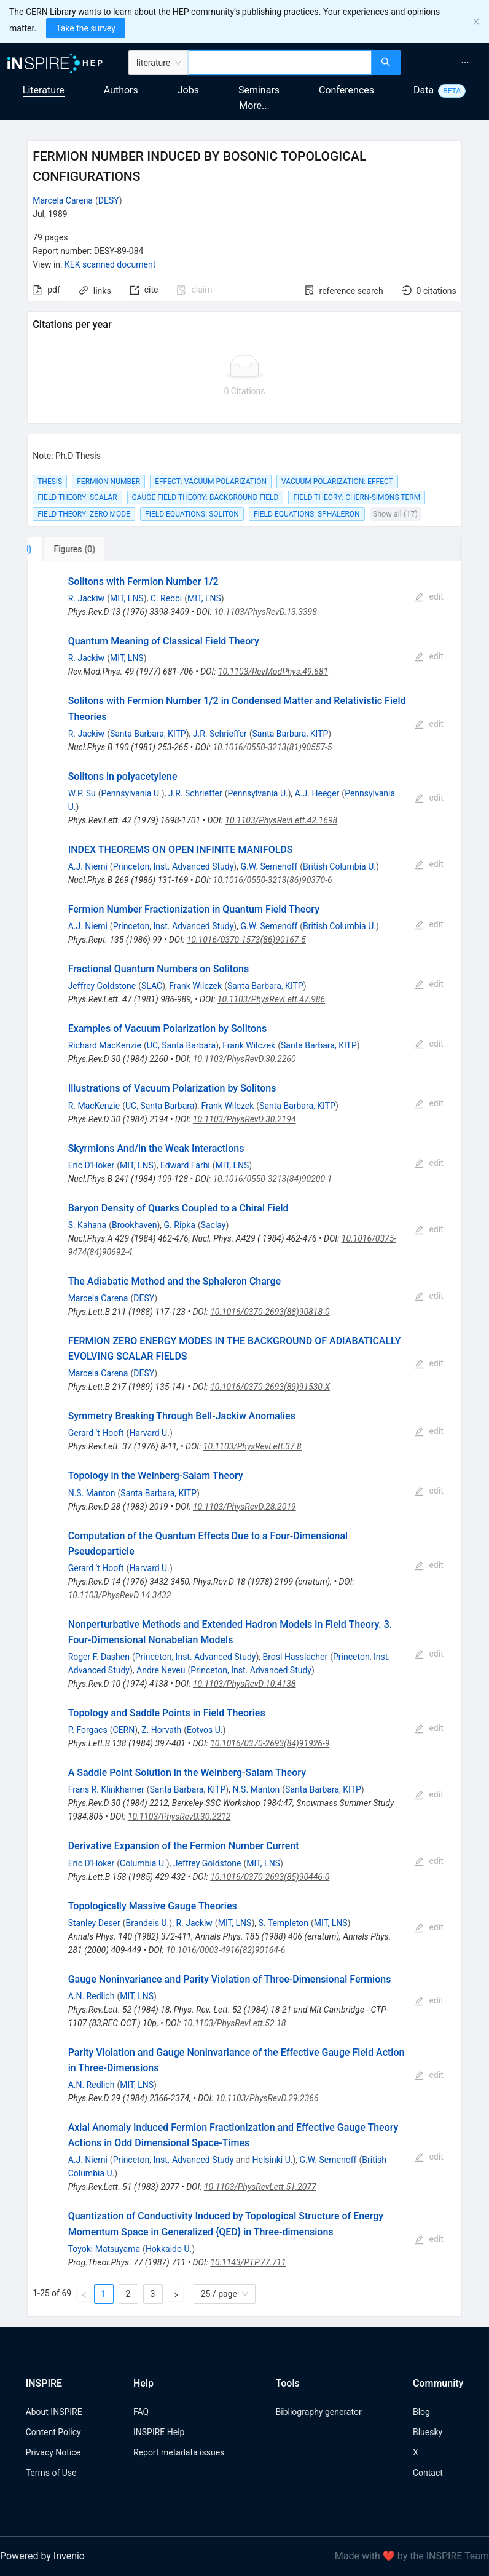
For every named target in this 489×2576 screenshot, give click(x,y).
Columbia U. (143, 1863)
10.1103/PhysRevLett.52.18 (234, 2023)
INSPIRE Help (158, 2432)
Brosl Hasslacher (295, 1657)
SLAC (151, 986)
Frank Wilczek (195, 986)
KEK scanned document (110, 264)
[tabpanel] (244, 1439)
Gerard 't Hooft (96, 1433)
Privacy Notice (53, 2452)
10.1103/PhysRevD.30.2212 (179, 1816)
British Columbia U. (339, 866)
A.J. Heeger (317, 793)
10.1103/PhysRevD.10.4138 (244, 1684)
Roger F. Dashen (99, 1657)
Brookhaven (134, 1225)
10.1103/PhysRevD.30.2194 (244, 1119)
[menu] (446, 62)
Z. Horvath (161, 1730)
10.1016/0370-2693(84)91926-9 (269, 1743)
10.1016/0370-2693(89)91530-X (270, 1387)
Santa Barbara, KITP (148, 734)
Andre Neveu (160, 1670)
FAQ (141, 2412)
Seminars (259, 90)
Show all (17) (395, 513)
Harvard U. (149, 1433)
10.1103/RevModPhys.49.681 (273, 671)
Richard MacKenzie (104, 1045)
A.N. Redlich (91, 1996)
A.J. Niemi (88, 866)
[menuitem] (465, 62)
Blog (421, 2412)
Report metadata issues (178, 2452)
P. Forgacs (88, 1730)
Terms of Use (51, 2473)
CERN (123, 1730)
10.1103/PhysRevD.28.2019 (244, 1507)
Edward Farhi (185, 1165)
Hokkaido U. (169, 2249)
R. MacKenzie (94, 1106)
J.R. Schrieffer (220, 734)
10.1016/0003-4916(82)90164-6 (225, 1950)
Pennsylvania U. (131, 793)
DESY (108, 200)
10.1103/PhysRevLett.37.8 (252, 1446)
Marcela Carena (63, 200)
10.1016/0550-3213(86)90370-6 (272, 880)
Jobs (188, 90)
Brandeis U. (148, 1923)
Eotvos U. (205, 1730)
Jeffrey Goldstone (102, 986)
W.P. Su (82, 793)
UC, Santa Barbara (181, 1045)
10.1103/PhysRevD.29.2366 (267, 2098)
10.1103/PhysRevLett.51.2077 (260, 2187)
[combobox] (280, 62)
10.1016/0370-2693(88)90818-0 (269, 1312)
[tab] (67, 549)
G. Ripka (179, 1225)
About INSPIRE (54, 2412)
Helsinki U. (272, 2160)
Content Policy (53, 2432)
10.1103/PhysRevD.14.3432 (119, 1595)
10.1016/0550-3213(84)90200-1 (272, 1179)
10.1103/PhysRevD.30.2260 (244, 1059)
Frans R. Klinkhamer (106, 1789)
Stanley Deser (94, 1923)
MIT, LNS (127, 598)
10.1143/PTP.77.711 (248, 2262)
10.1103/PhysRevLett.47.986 (271, 999)
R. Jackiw (86, 598)
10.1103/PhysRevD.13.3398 (265, 612)
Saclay (213, 1225)
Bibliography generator (319, 2412)
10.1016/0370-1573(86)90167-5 (246, 940)
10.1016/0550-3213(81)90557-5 (272, 747)
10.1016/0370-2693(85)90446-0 (269, 1877)
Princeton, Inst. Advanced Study (173, 866)
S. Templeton (283, 1923)
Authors (121, 90)
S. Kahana (87, 1225)
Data (423, 90)
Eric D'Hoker (91, 1165)
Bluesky (427, 2432)
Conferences (346, 90)
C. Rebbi (166, 598)
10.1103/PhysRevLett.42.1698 (281, 820)
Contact (428, 2473)
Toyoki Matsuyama (104, 2249)
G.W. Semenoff (268, 866)
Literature (44, 90)
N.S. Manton (91, 1493)
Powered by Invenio (42, 2556)
